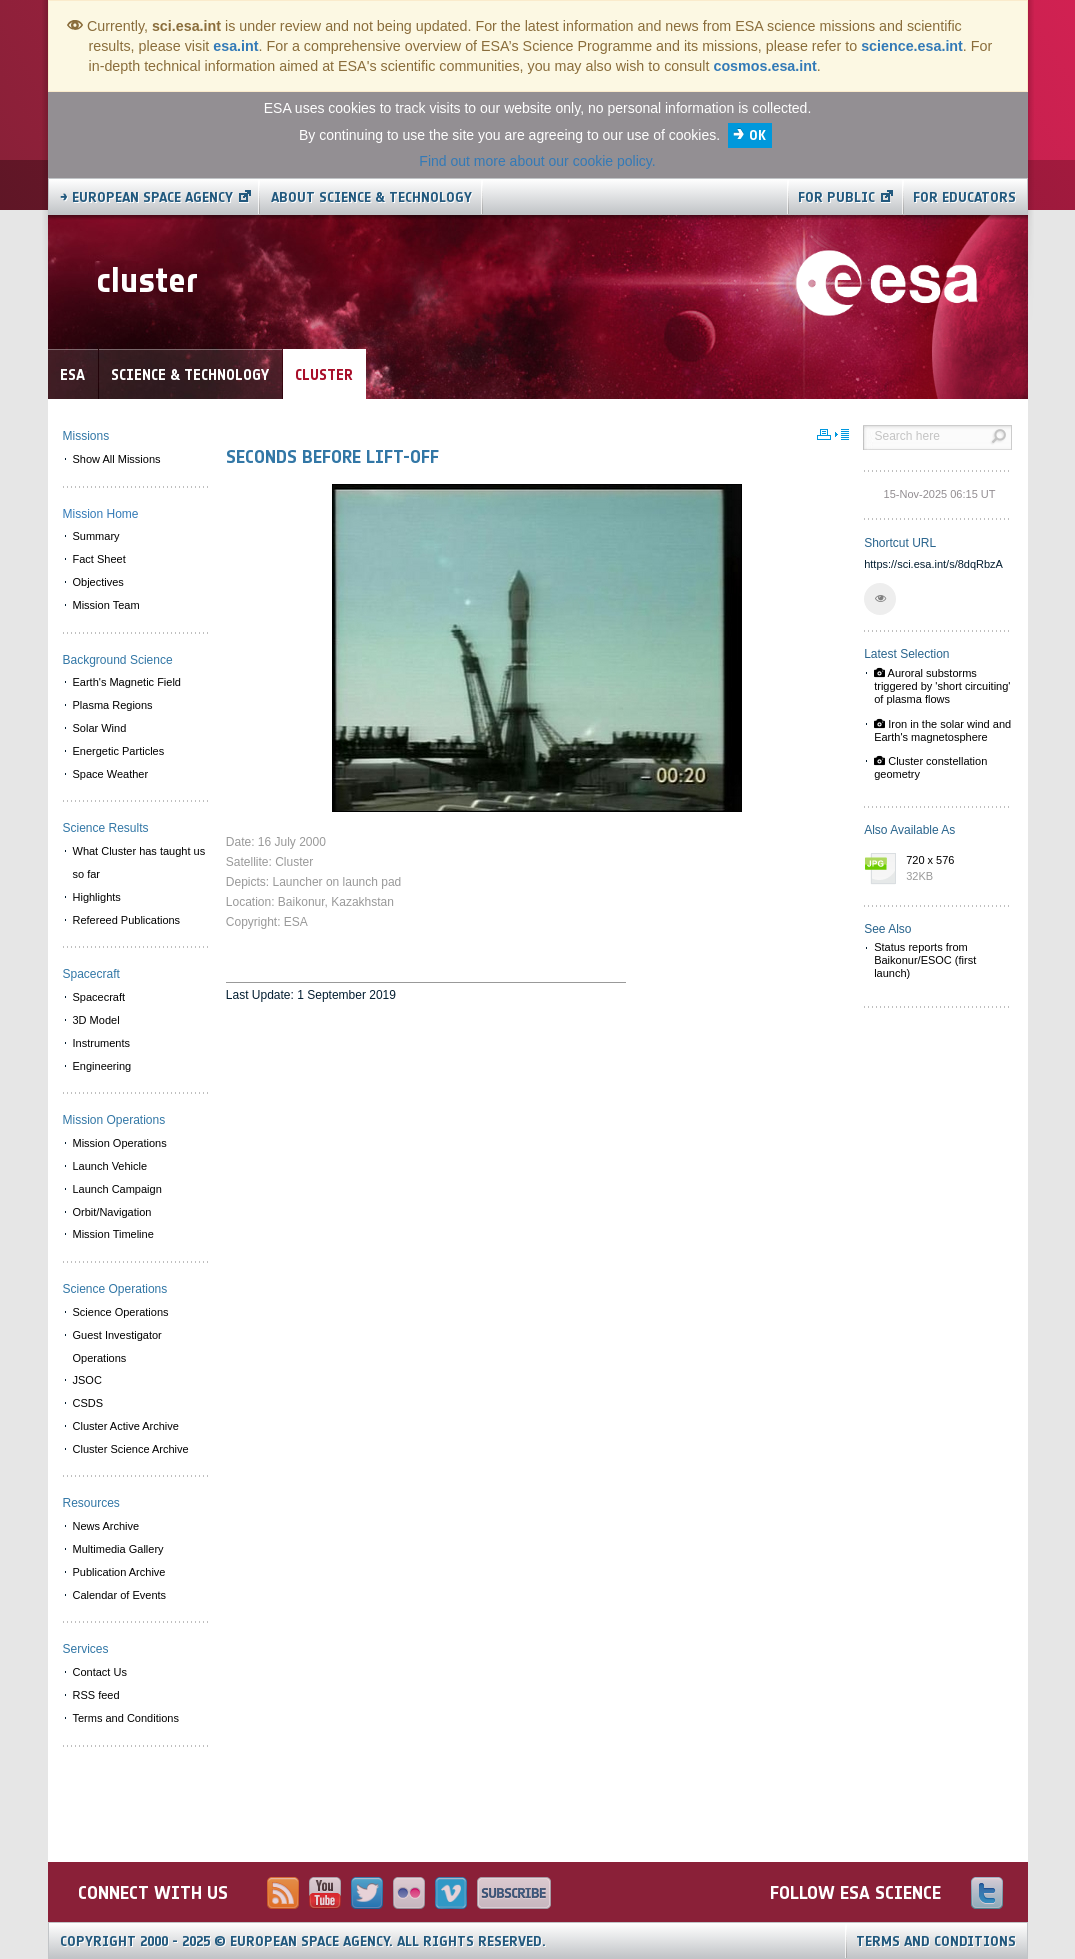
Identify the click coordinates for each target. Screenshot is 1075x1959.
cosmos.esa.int (764, 66)
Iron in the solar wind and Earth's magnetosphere (942, 730)
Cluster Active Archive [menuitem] (126, 1426)
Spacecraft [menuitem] (99, 997)
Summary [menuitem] (96, 536)
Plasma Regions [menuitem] (113, 705)
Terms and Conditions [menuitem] (126, 1718)
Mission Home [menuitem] (101, 514)
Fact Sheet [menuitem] (99, 559)
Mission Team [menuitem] (106, 605)
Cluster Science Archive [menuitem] (131, 1449)
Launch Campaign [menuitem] (117, 1189)
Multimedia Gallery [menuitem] (118, 1549)
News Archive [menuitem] (106, 1526)
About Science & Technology (371, 197)
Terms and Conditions (936, 1941)
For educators (964, 197)
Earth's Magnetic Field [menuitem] (127, 682)
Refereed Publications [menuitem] (127, 920)
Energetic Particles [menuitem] (119, 751)
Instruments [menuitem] (101, 1043)
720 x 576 (954, 869)
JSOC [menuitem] (87, 1380)
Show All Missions (117, 459)
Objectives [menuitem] (98, 582)
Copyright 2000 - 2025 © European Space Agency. (303, 1941)
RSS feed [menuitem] (96, 1695)
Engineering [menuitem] (102, 1066)
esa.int (235, 46)
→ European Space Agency (146, 197)
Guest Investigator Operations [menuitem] (117, 1346)
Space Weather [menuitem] (111, 774)
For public (836, 197)
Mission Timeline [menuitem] (113, 1234)
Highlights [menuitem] (97, 897)
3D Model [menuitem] (96, 1020)
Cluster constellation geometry (930, 767)
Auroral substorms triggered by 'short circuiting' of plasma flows (942, 686)
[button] (880, 599)
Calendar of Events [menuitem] (120, 1595)
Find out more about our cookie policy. (537, 161)
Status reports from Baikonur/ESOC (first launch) (925, 960)
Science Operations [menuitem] (121, 1312)
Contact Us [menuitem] (100, 1672)
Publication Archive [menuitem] (119, 1572)
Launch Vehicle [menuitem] (110, 1166)
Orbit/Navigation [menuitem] (112, 1212)
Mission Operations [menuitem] (120, 1143)
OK (757, 135)
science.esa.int (912, 46)
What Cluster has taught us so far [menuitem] (139, 862)
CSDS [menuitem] (88, 1403)
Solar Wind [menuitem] (100, 728)
